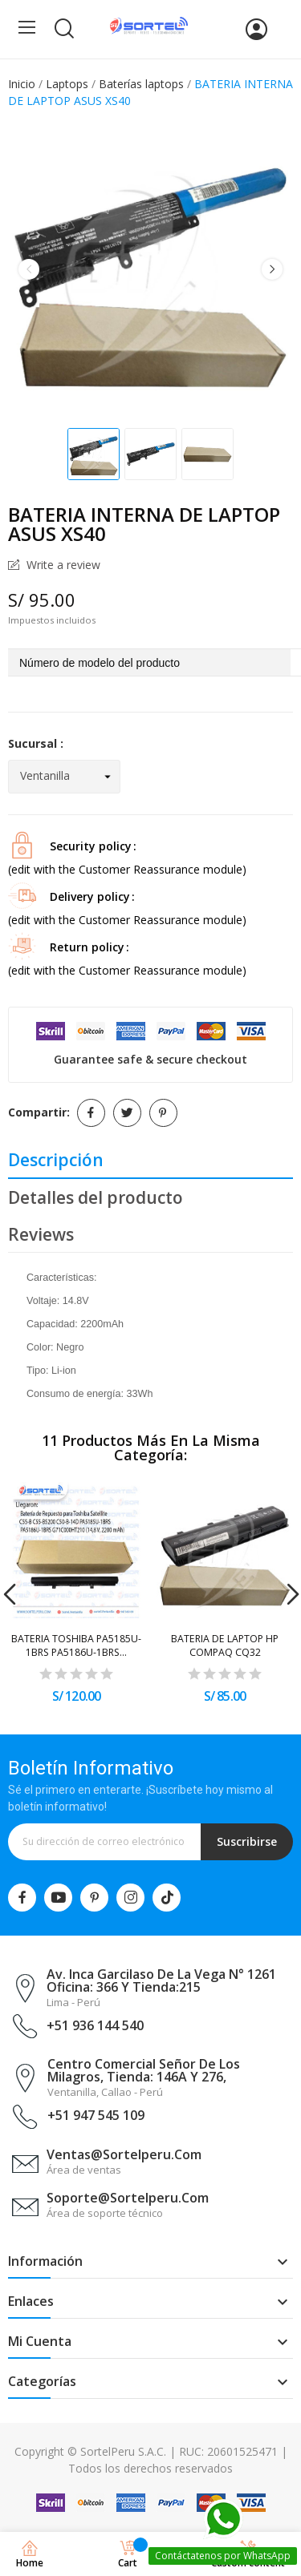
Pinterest (163, 1113)
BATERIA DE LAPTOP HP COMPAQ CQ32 (225, 1645)
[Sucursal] (64, 776)
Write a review (61, 565)
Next (272, 269)
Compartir (91, 1113)
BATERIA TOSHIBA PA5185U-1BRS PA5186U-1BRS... (76, 1645)
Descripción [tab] (56, 1160)
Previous (28, 269)
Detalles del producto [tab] (95, 1197)
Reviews (41, 1234)
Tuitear (127, 1113)
